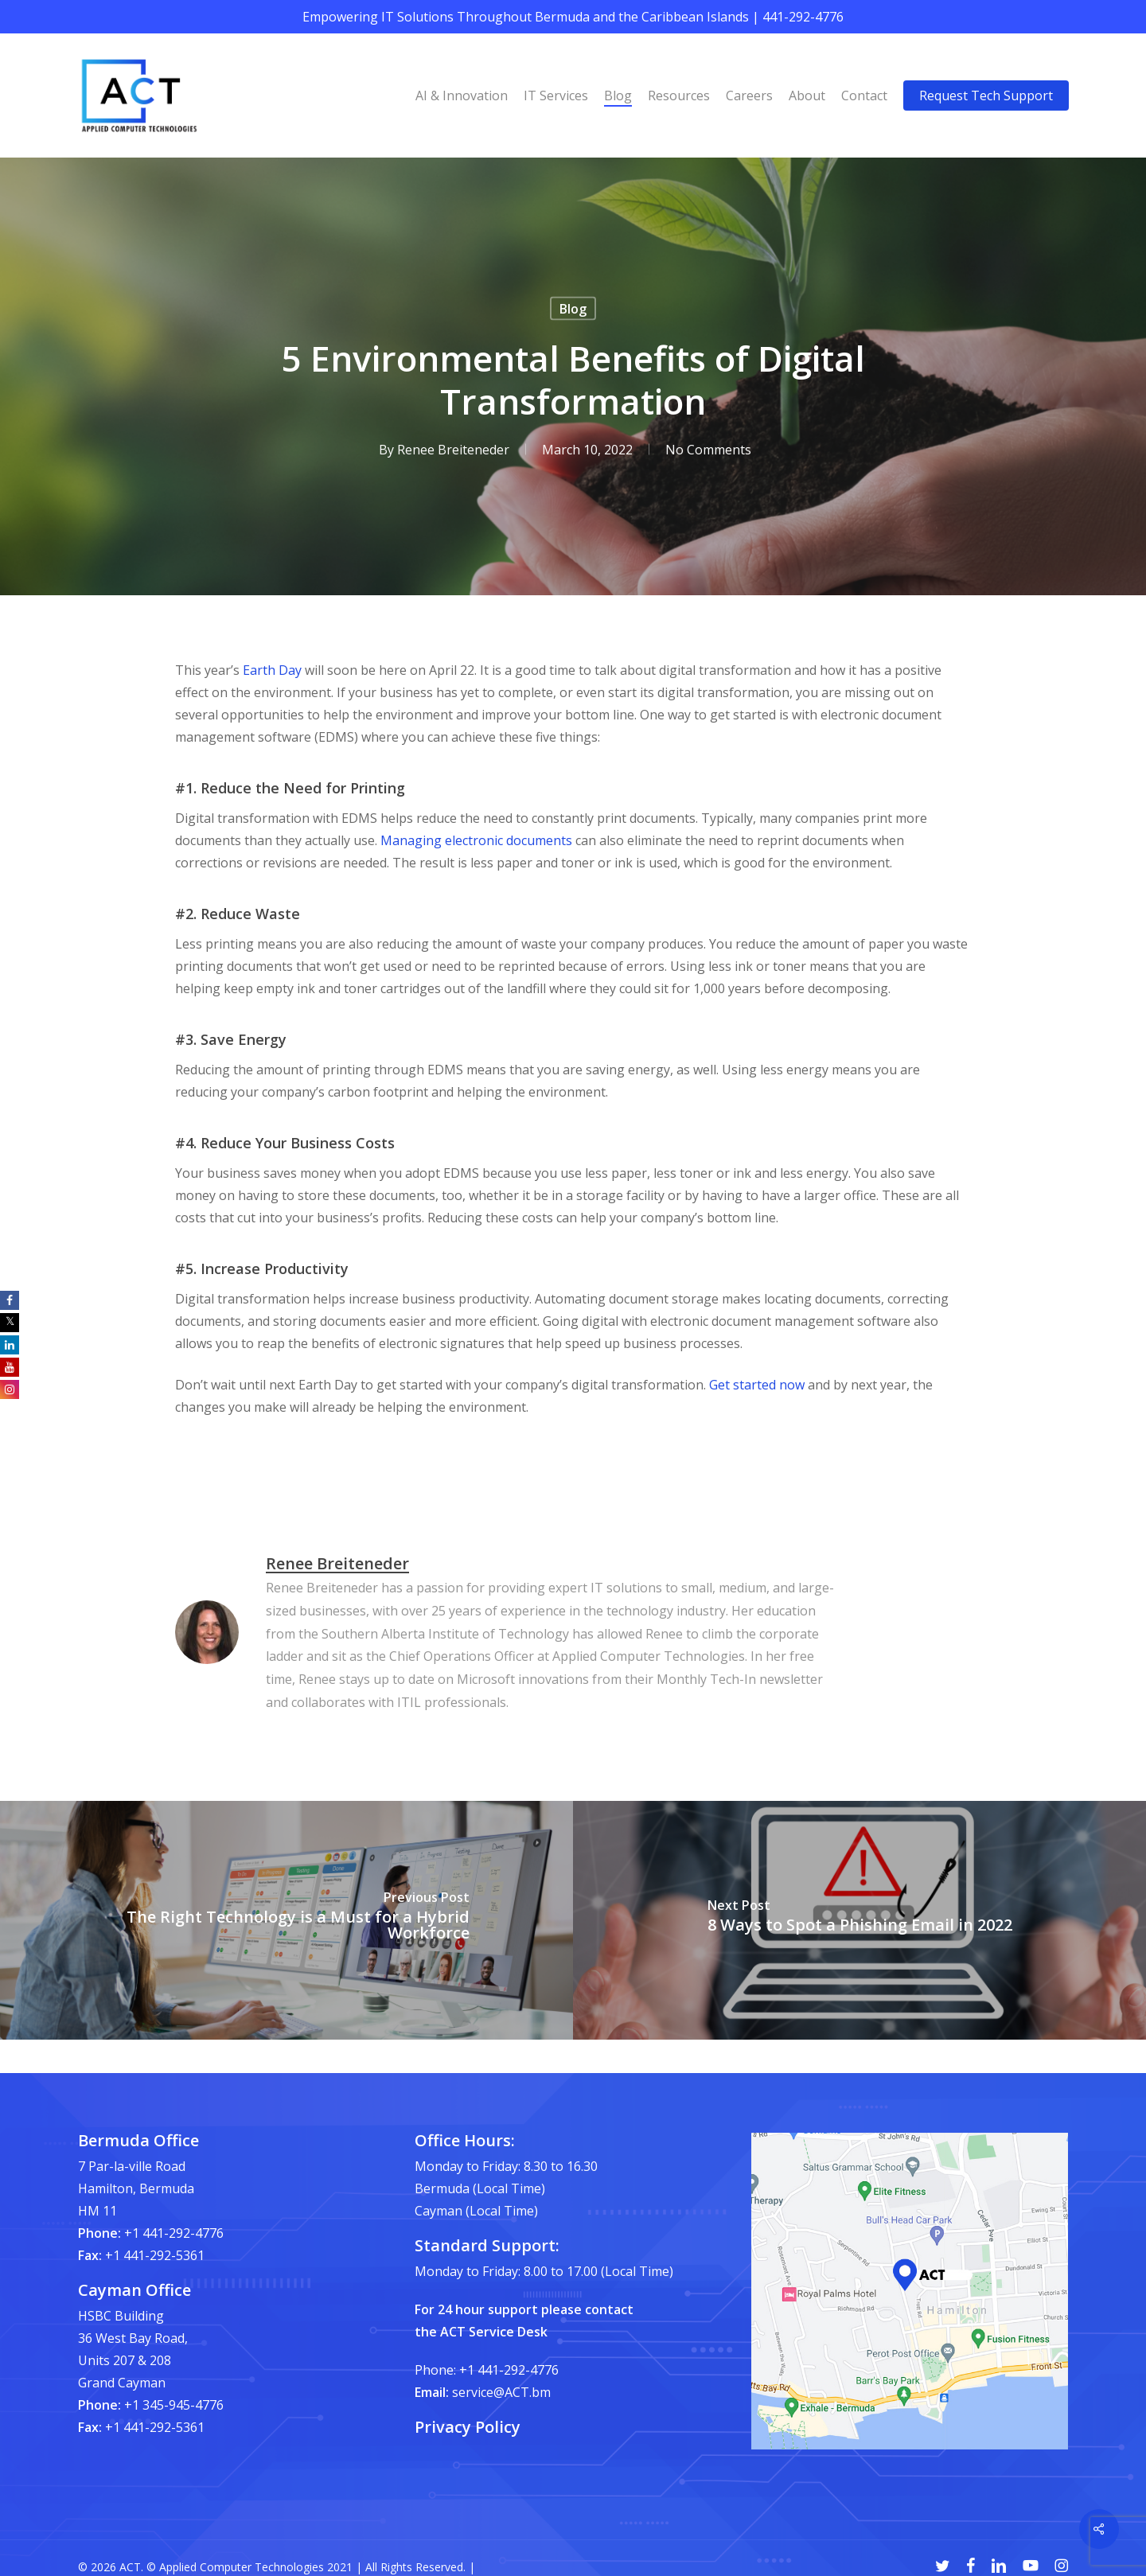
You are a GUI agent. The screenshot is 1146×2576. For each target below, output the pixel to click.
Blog (573, 309)
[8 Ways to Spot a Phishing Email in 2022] (859, 1920)
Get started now (757, 1384)
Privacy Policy (467, 2427)
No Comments (708, 449)
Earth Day (272, 670)
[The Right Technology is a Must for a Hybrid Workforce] (286, 1920)
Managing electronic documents (476, 840)
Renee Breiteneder (453, 449)
